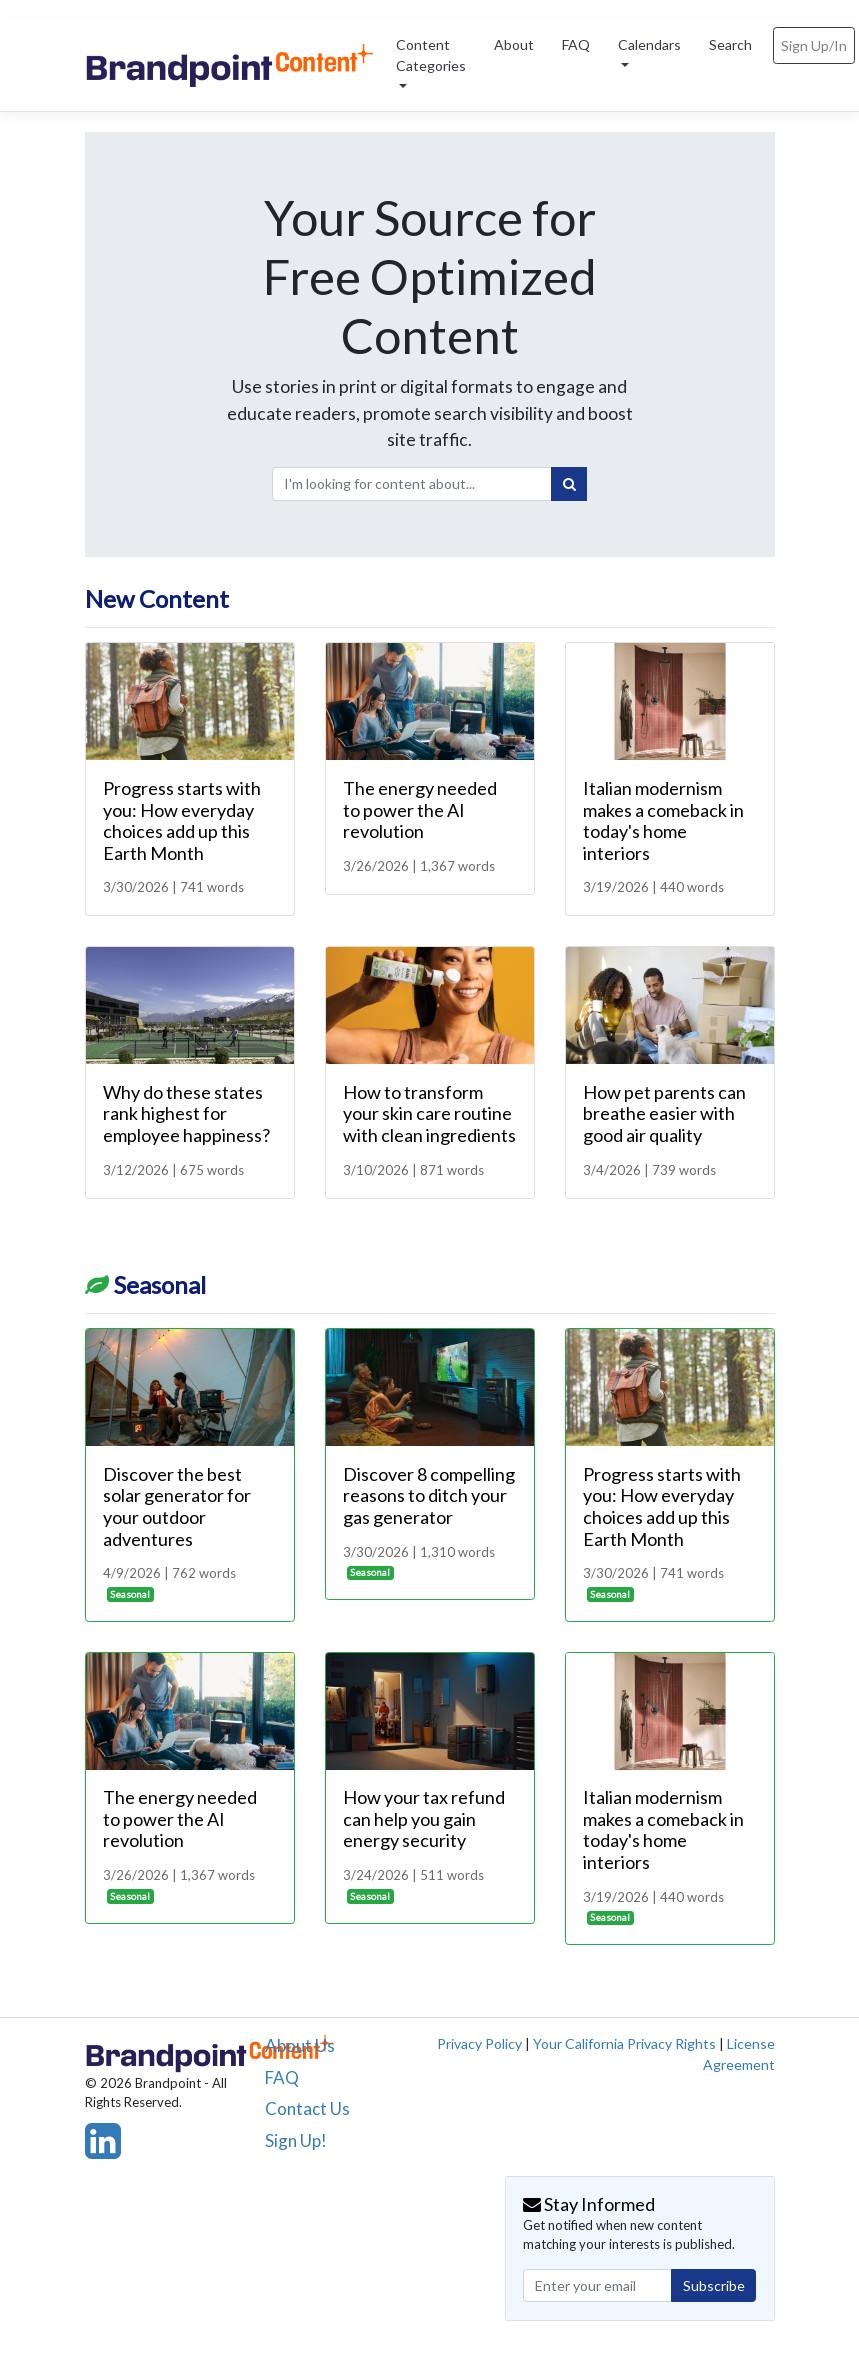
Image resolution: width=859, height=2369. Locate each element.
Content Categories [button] (431, 55)
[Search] (569, 484)
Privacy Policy (479, 2043)
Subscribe (714, 2285)
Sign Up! (296, 2140)
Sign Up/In (814, 45)
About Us (300, 2045)
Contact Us (307, 2108)
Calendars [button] (649, 44)
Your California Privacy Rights (624, 2043)
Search (730, 44)
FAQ (576, 44)
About (514, 44)
